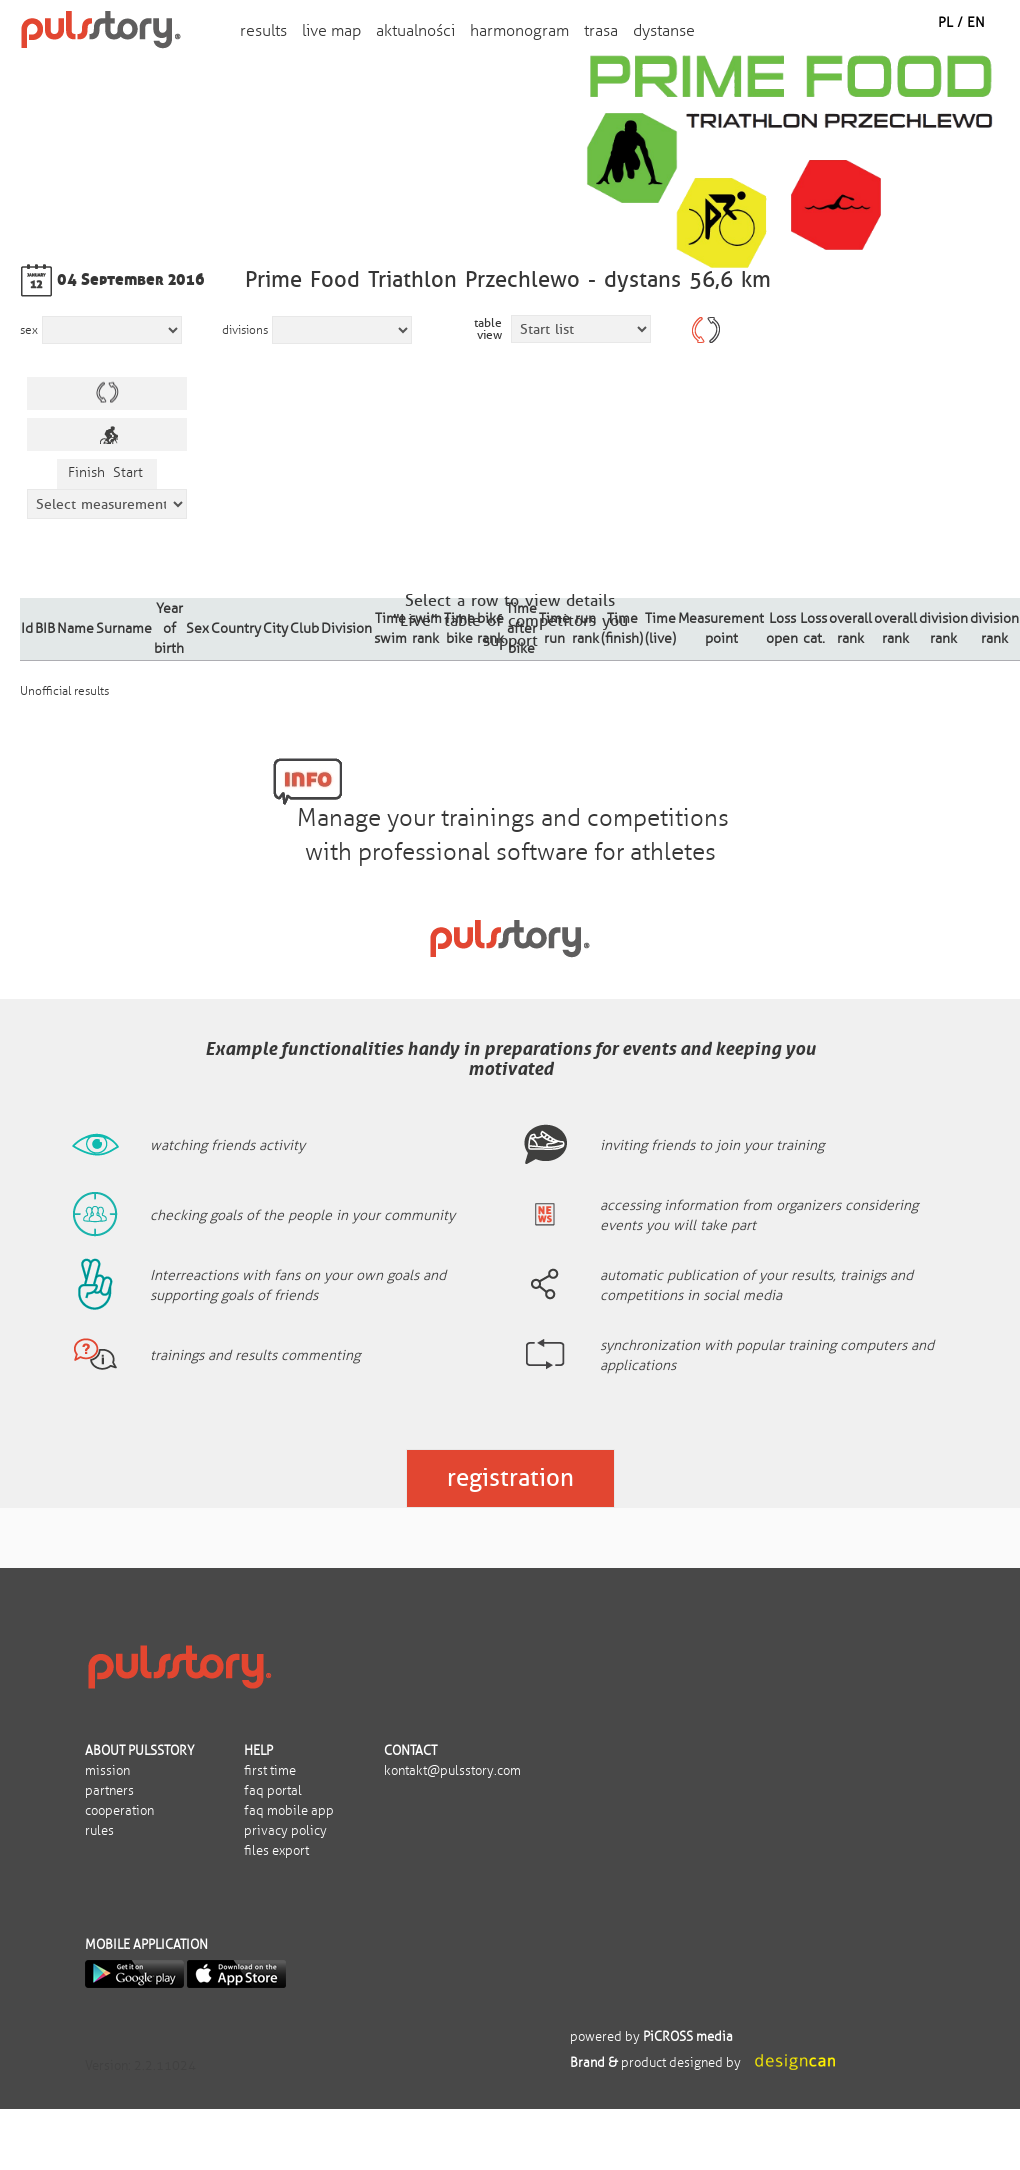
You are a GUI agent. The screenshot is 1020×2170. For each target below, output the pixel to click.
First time (270, 1771)
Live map (331, 30)
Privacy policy (285, 1831)
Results (263, 30)
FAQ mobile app (289, 1811)
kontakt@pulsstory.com (452, 1771)
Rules (99, 1831)
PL (945, 22)
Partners (109, 1791)
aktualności (415, 30)
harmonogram (519, 30)
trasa (601, 30)
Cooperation (119, 1811)
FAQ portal (273, 1791)
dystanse (664, 30)
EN (976, 22)
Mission (107, 1771)
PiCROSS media (688, 2037)
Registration (510, 1477)
